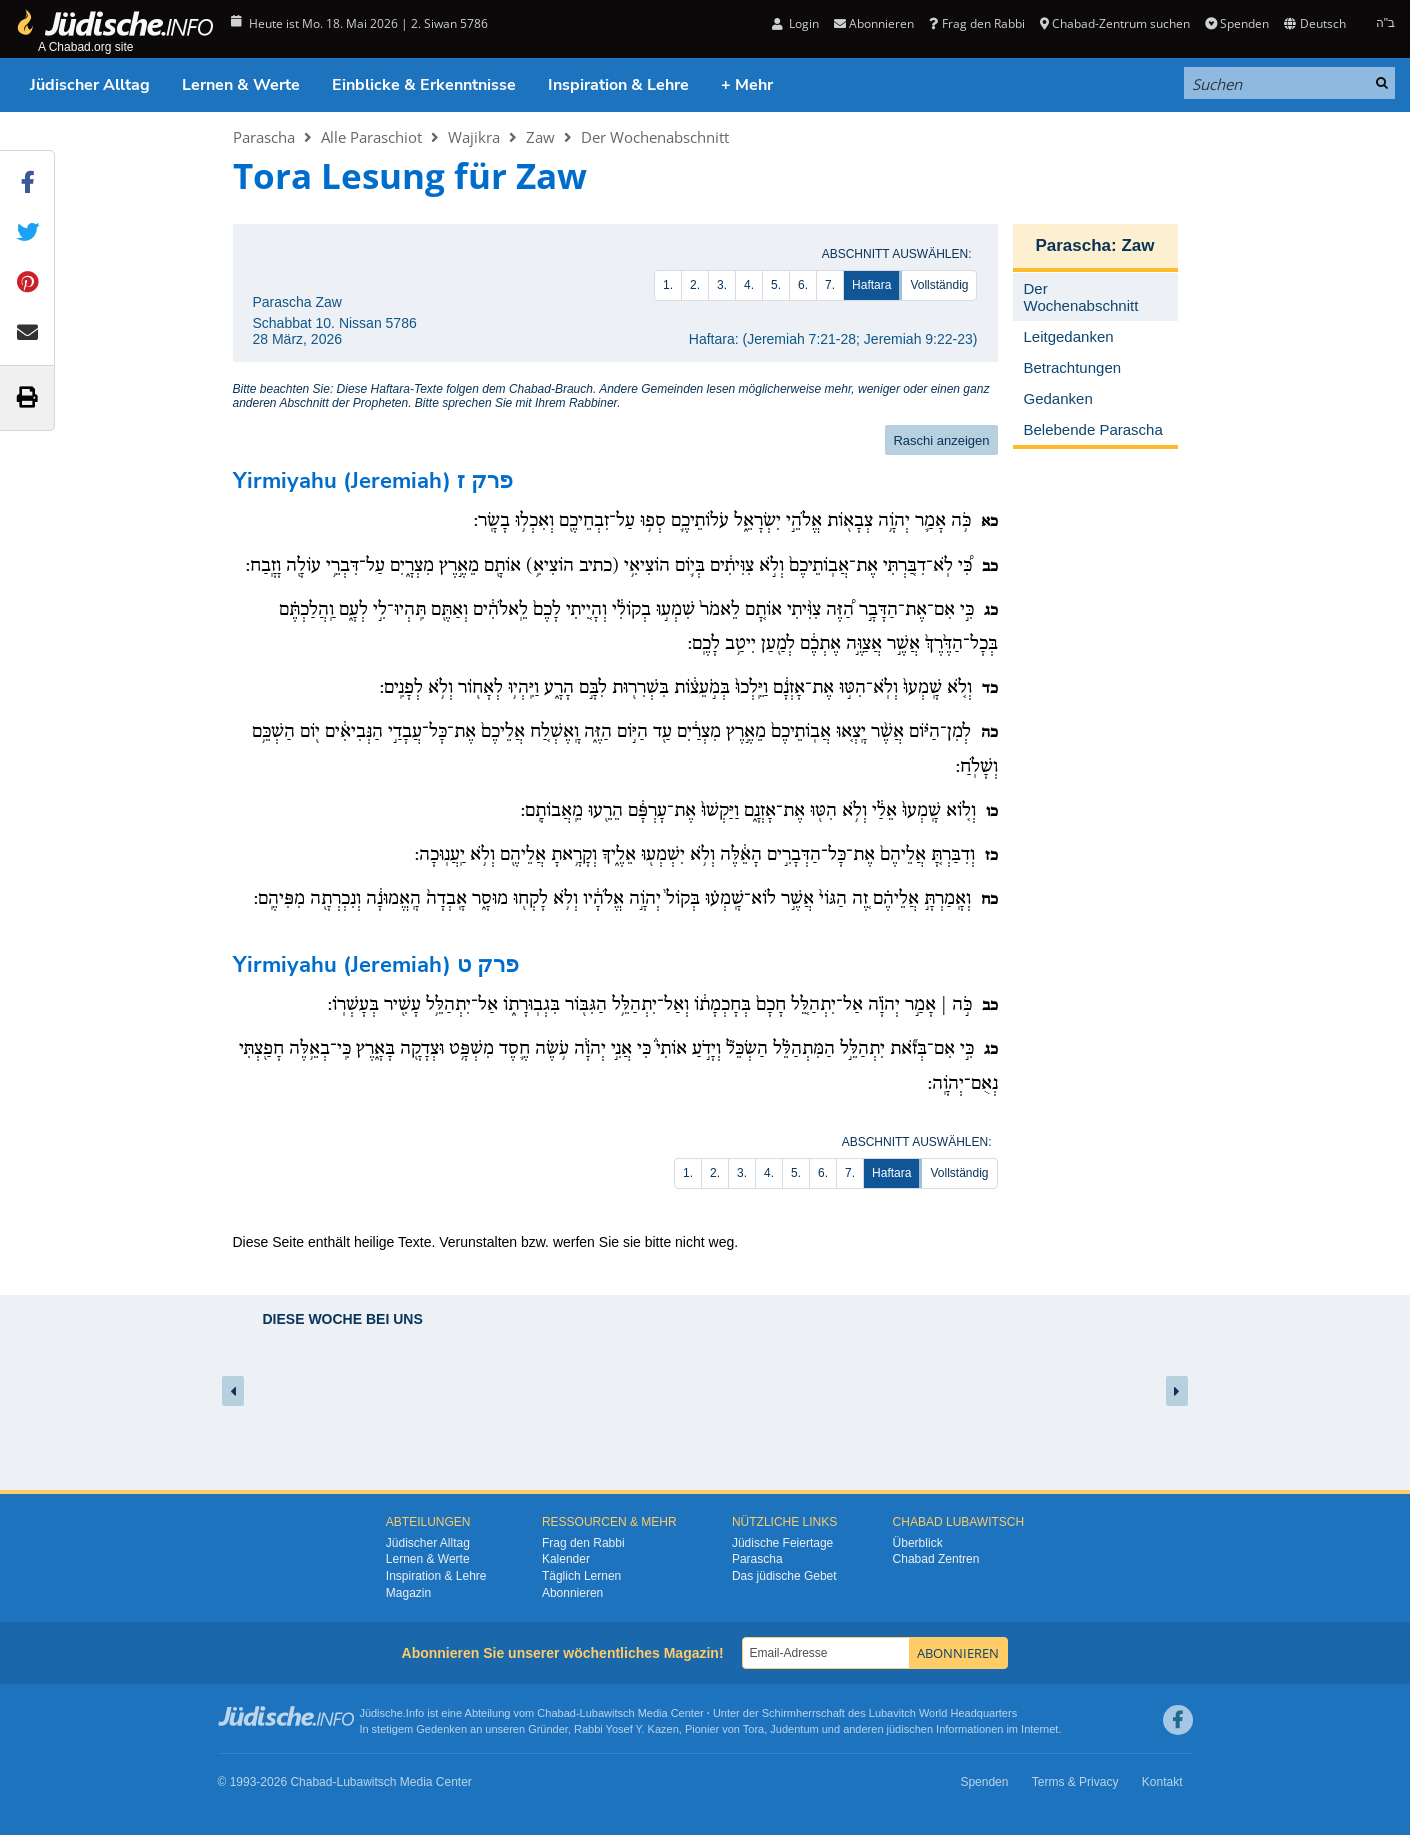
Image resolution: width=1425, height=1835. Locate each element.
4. (749, 285)
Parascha (264, 137)
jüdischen (910, 1729)
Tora (753, 1729)
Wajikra (474, 137)
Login (795, 23)
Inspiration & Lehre (618, 85)
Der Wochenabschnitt (655, 137)
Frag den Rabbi (976, 23)
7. (830, 285)
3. (722, 285)
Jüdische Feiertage (782, 1543)
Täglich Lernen (581, 1576)
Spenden (1237, 23)
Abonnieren (874, 23)
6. (803, 285)
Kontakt (1162, 1782)
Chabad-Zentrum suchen (1115, 23)
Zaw (540, 137)
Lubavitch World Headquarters (943, 1713)
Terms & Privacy (1075, 1782)
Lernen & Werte (241, 85)
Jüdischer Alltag (90, 85)
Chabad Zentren (936, 1559)
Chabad (556, 1713)
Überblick (918, 1543)
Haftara (871, 285)
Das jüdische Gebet (784, 1576)
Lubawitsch (607, 1713)
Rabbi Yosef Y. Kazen (626, 1729)
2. (695, 285)
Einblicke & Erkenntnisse (424, 85)
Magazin (408, 1593)
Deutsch (1314, 23)
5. (776, 285)
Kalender (566, 1559)
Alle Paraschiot (371, 137)
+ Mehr (747, 85)
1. (668, 285)
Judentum (794, 1729)
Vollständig (939, 285)
